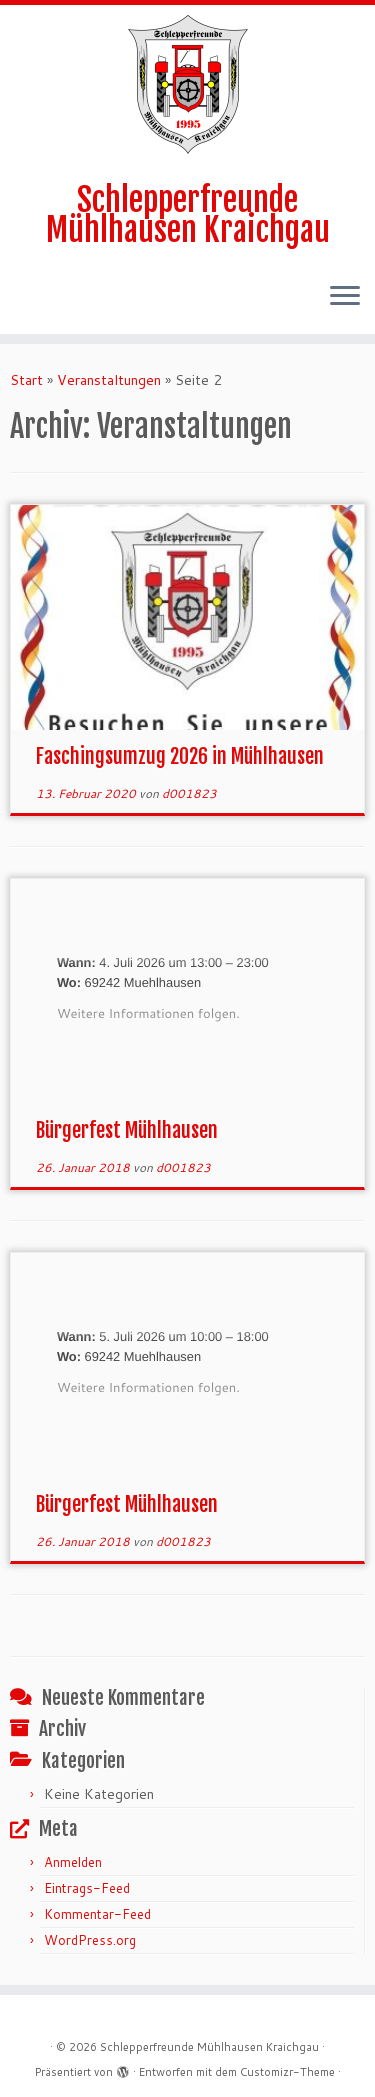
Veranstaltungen (109, 380)
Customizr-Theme (287, 2072)
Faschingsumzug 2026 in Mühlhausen (180, 756)
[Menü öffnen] (345, 298)
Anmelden (73, 1862)
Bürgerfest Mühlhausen (127, 1130)
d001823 (189, 793)
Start (26, 380)
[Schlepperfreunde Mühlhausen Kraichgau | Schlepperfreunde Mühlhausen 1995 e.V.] (188, 84)
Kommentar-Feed (97, 1914)
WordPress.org (90, 1940)
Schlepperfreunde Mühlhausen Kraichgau (188, 215)
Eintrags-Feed (87, 1888)
